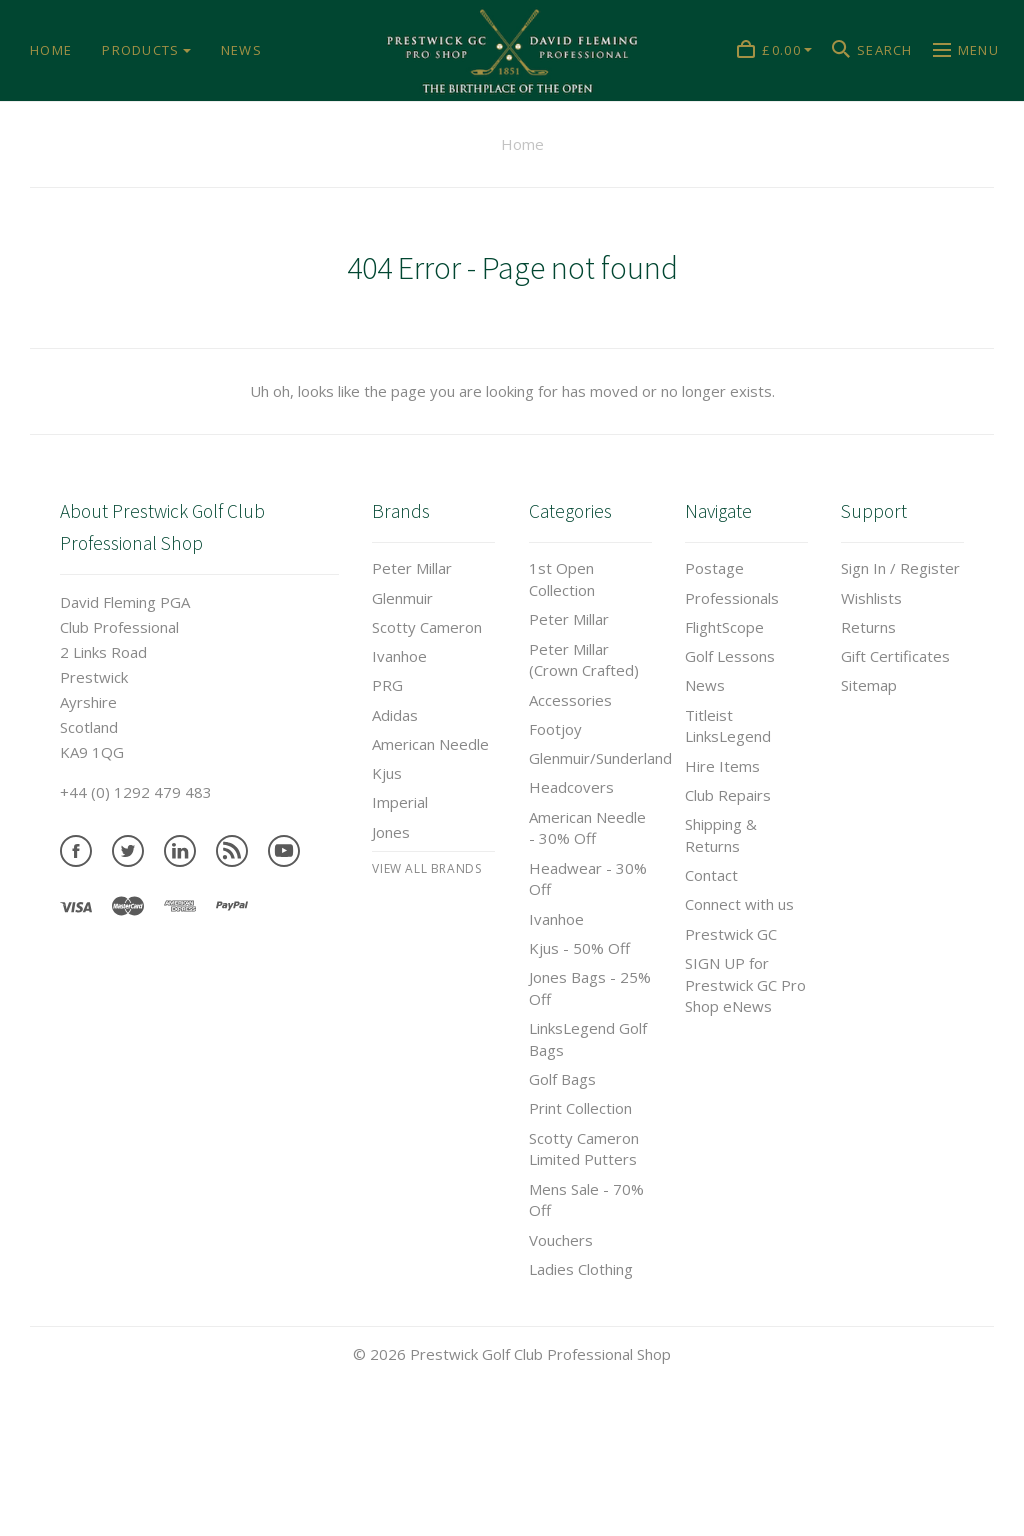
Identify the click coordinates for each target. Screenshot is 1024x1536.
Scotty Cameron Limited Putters (584, 1149)
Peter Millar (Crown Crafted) (584, 660)
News (705, 685)
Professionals (732, 598)
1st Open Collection (562, 579)
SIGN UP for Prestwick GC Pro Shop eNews (745, 985)
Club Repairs (728, 795)
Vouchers (561, 1240)
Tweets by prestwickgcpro (93, 1523)
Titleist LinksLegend (728, 726)
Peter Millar (412, 568)
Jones (391, 832)
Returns (868, 627)
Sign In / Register (900, 568)
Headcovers (571, 787)
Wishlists (871, 598)
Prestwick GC (731, 934)
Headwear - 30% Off (588, 879)
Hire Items (722, 766)
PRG (387, 685)
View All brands (426, 868)
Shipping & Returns (721, 835)
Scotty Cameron (427, 627)
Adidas (395, 715)
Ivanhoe (399, 656)
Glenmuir (402, 598)
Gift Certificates (895, 656)
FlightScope (724, 627)
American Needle (430, 744)
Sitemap (869, 685)
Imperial (400, 802)
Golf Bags (562, 1079)
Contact (711, 875)
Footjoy (555, 729)
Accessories (570, 700)
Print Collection (580, 1108)
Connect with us (739, 904)
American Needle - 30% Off (587, 828)
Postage (714, 568)
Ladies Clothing (581, 1269)
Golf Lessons (730, 656)
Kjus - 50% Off (579, 948)
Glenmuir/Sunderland (600, 758)
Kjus (387, 773)
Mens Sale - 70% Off (586, 1200)
